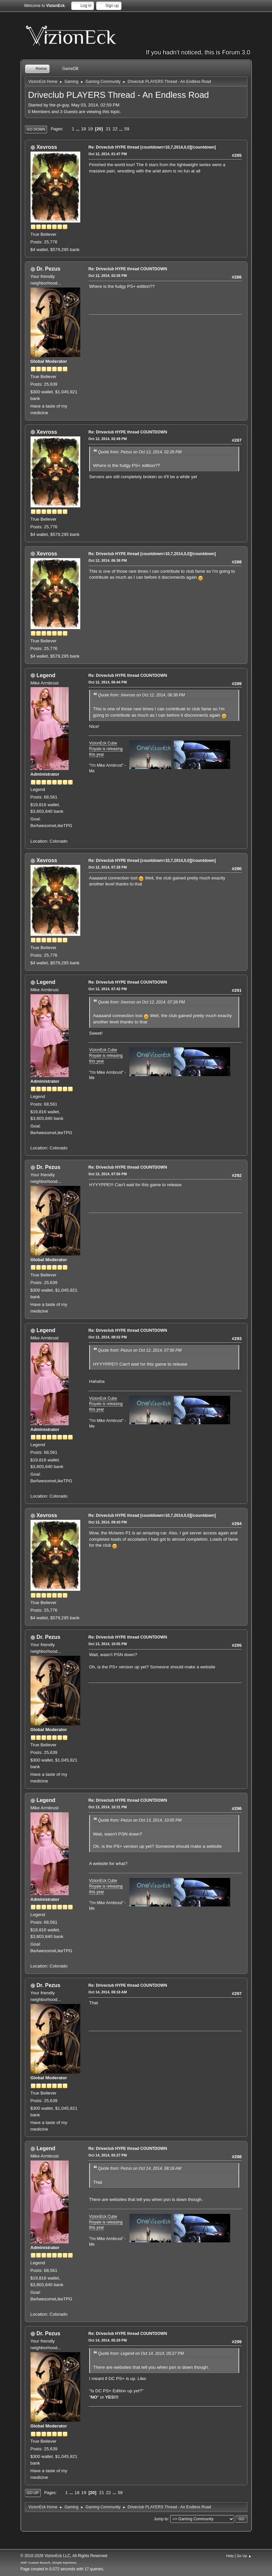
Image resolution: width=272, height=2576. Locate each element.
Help (230, 2556)
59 (126, 128)
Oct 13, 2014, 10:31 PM (108, 1807)
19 (90, 128)
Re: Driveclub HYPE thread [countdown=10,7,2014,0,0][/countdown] (152, 147)
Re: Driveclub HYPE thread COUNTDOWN (128, 269)
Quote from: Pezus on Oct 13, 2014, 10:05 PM (140, 1820)
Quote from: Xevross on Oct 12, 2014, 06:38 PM (141, 695)
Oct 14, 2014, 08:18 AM (108, 1992)
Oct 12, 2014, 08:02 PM (108, 1337)
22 (114, 128)
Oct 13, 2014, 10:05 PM (108, 1644)
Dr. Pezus (48, 269)
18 (83, 128)
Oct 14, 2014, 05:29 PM (108, 2340)
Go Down (36, 129)
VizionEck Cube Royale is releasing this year (106, 749)
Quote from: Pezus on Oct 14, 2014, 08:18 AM (139, 2168)
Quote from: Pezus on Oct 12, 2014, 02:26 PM (140, 452)
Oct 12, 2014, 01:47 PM (108, 154)
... (78, 128)
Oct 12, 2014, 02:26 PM (108, 276)
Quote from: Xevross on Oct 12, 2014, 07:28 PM (141, 1002)
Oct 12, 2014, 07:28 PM (108, 867)
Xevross (46, 147)
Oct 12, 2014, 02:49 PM (108, 439)
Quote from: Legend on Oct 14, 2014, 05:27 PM (141, 2353)
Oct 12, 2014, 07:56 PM (108, 1174)
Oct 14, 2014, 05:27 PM (108, 2155)
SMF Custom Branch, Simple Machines (49, 2562)
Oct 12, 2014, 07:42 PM (108, 989)
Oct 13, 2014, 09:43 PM (108, 1522)
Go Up (33, 2493)
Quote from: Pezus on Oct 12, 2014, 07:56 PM (140, 1350)
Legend (45, 675)
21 (108, 128)
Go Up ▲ (244, 2556)
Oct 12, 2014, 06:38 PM (108, 560)
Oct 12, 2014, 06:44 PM (108, 682)
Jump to (161, 2518)
